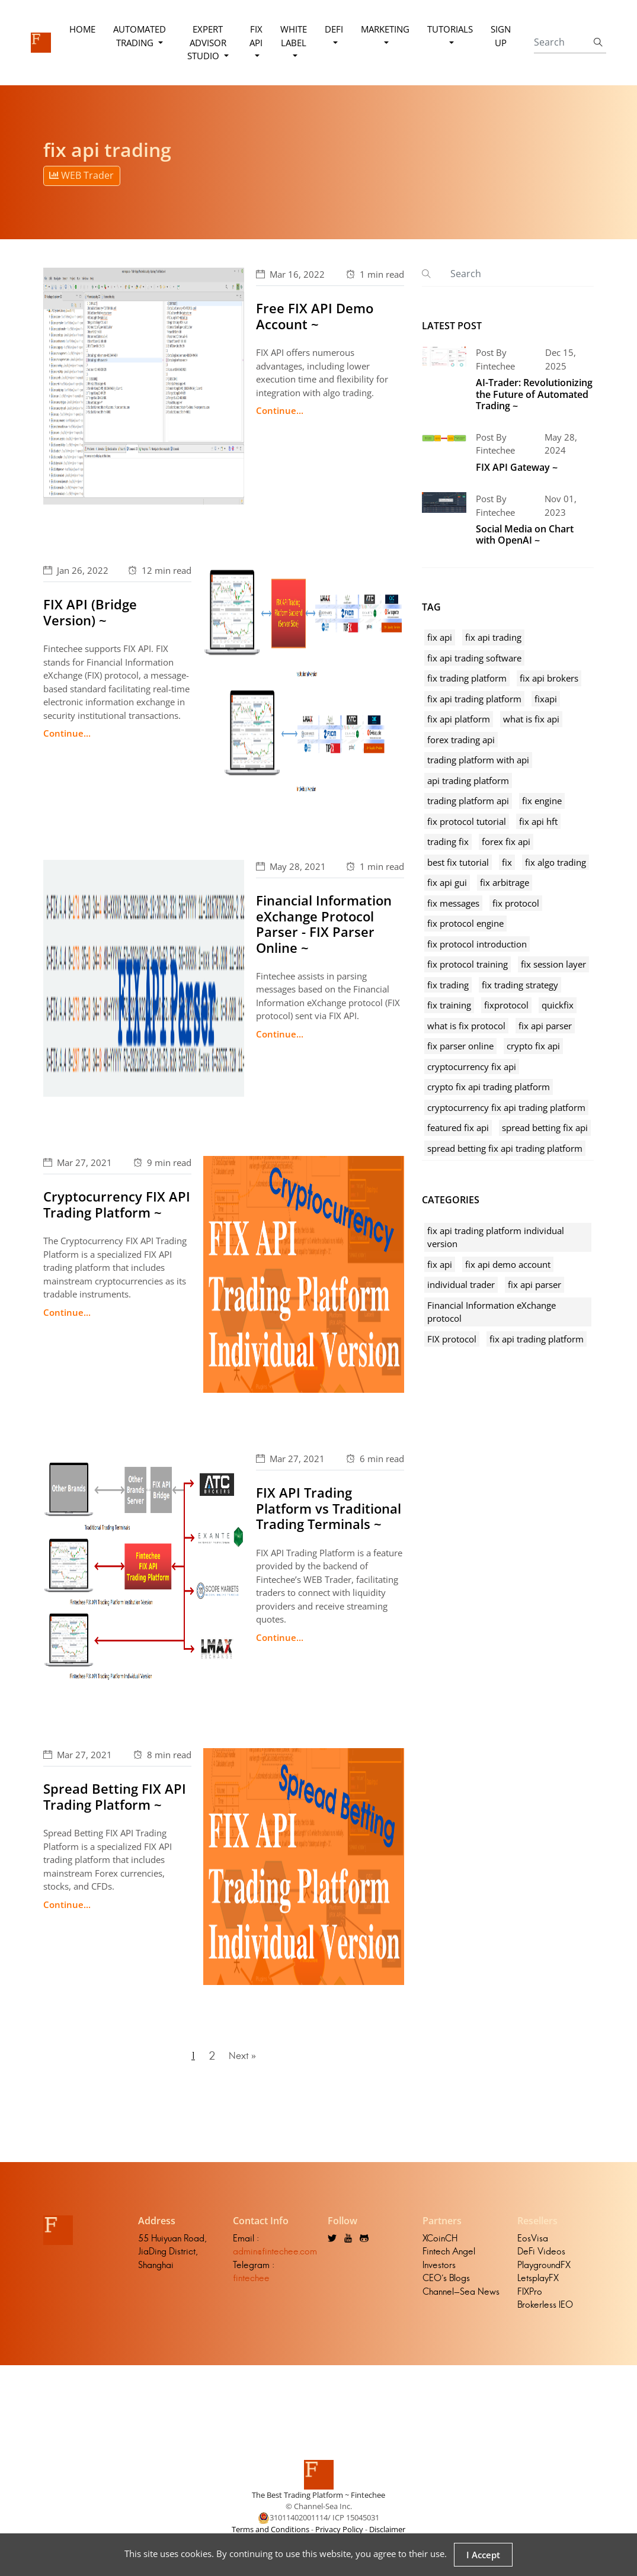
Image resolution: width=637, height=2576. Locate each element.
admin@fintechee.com (275, 2259)
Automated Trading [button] (142, 36)
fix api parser (545, 1026)
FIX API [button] (254, 36)
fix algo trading (555, 862)
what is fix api (531, 719)
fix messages (453, 903)
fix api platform (458, 719)
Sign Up (499, 36)
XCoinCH (439, 2246)
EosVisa (532, 2246)
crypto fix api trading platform (488, 1087)
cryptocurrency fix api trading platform (506, 1107)
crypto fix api (533, 1046)
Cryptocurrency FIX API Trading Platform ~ (116, 1203)
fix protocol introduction (477, 944)
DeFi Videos (541, 2259)
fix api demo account (507, 1264)
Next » (244, 2060)
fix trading (448, 985)
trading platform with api (478, 760)
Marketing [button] (384, 29)
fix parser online (460, 1046)
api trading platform (468, 780)
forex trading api (461, 740)
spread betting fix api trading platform (504, 1148)
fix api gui (447, 882)
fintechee (251, 2286)
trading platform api (468, 801)
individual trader (461, 1284)
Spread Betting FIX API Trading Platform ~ (114, 1796)
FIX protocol (451, 1339)
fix (507, 862)
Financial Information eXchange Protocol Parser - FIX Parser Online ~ (324, 923)
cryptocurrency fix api (471, 1066)
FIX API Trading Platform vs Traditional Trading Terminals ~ (328, 1508)
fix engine (542, 801)
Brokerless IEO (545, 2312)
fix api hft (538, 821)
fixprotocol (506, 1005)
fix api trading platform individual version (495, 1237)
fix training (449, 1005)
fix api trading (493, 637)
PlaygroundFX (544, 2273)
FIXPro (529, 2299)
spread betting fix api (545, 1127)
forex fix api (506, 841)
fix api (439, 637)
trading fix (448, 841)
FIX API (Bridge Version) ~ (90, 611)
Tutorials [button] (449, 29)
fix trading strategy (520, 985)
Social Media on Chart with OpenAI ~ (525, 534)
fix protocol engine (465, 923)
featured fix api (458, 1127)
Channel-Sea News (461, 2299)
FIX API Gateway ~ (517, 467)
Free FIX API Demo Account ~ (314, 315)
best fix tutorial (458, 862)
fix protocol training (467, 964)
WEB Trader (81, 175)
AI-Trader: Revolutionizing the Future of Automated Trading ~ (534, 394)
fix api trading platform (474, 699)
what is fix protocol (466, 1026)
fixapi (545, 699)
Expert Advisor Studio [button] (206, 42)
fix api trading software (474, 658)
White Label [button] (292, 36)
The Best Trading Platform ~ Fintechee (318, 2503)
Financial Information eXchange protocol (491, 1312)
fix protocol (515, 903)
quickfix (558, 1005)
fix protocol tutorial (466, 821)
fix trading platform (467, 678)
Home (85, 29)
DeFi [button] (333, 29)
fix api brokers (549, 678)
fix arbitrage (504, 882)
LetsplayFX (538, 2286)
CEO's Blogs (446, 2286)
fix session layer (553, 964)
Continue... (279, 410)
